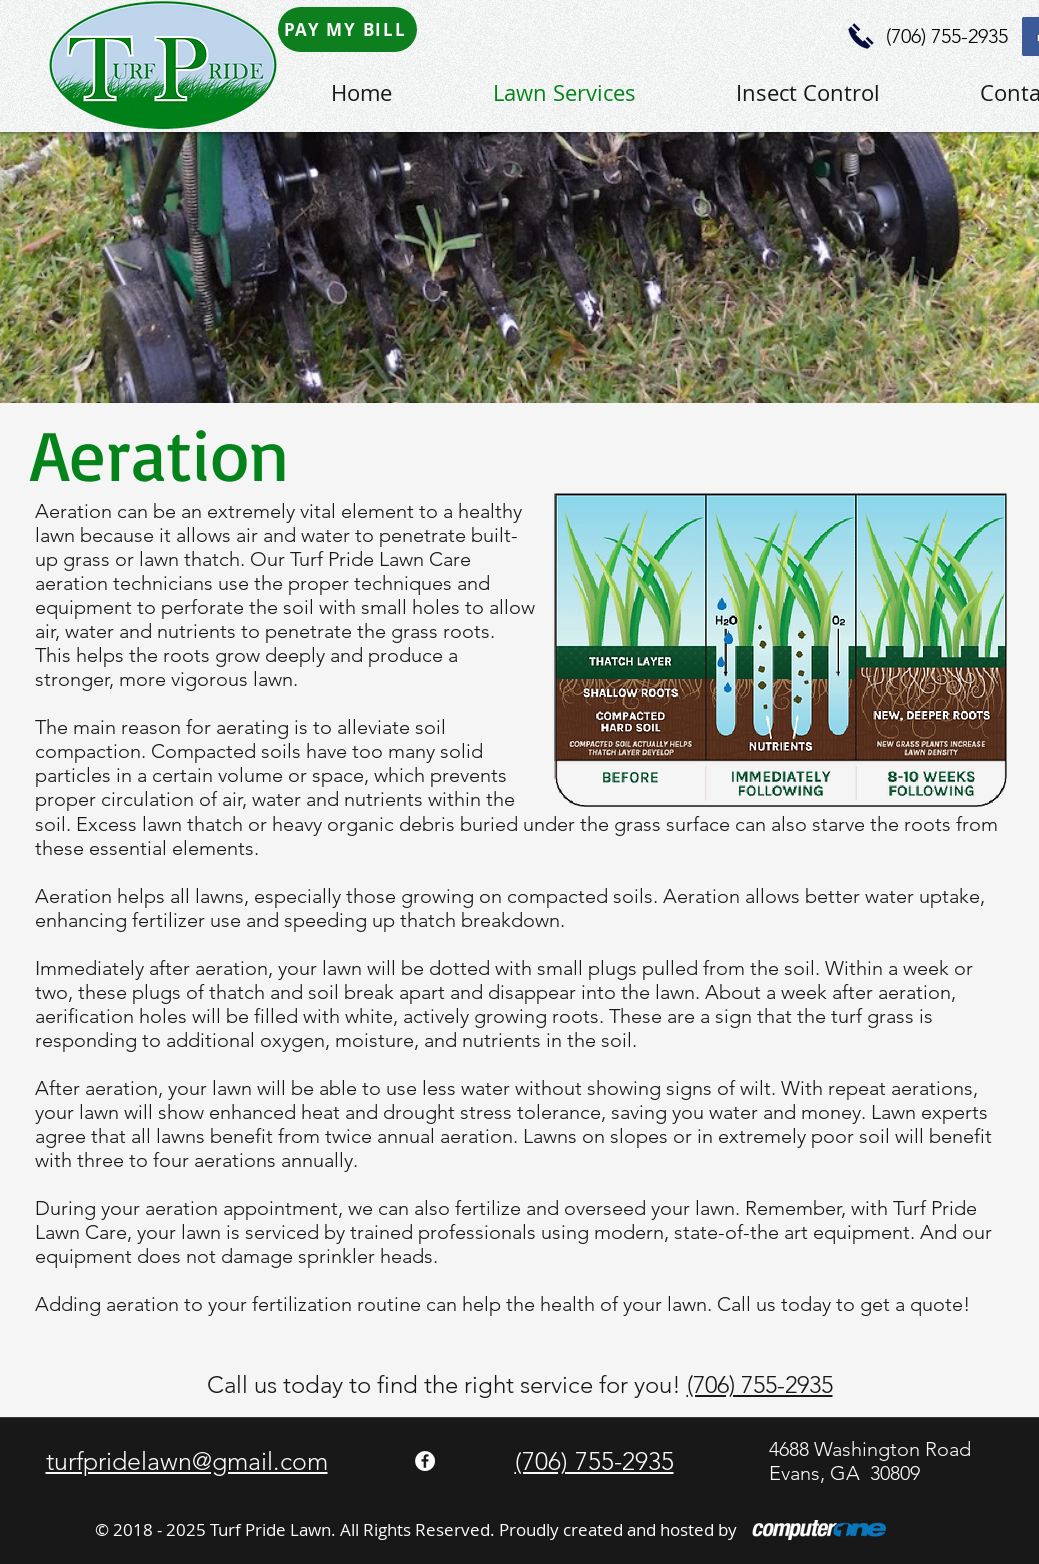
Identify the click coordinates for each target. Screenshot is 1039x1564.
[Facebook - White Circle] (425, 1461)
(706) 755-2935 (760, 1384)
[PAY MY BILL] (347, 29)
